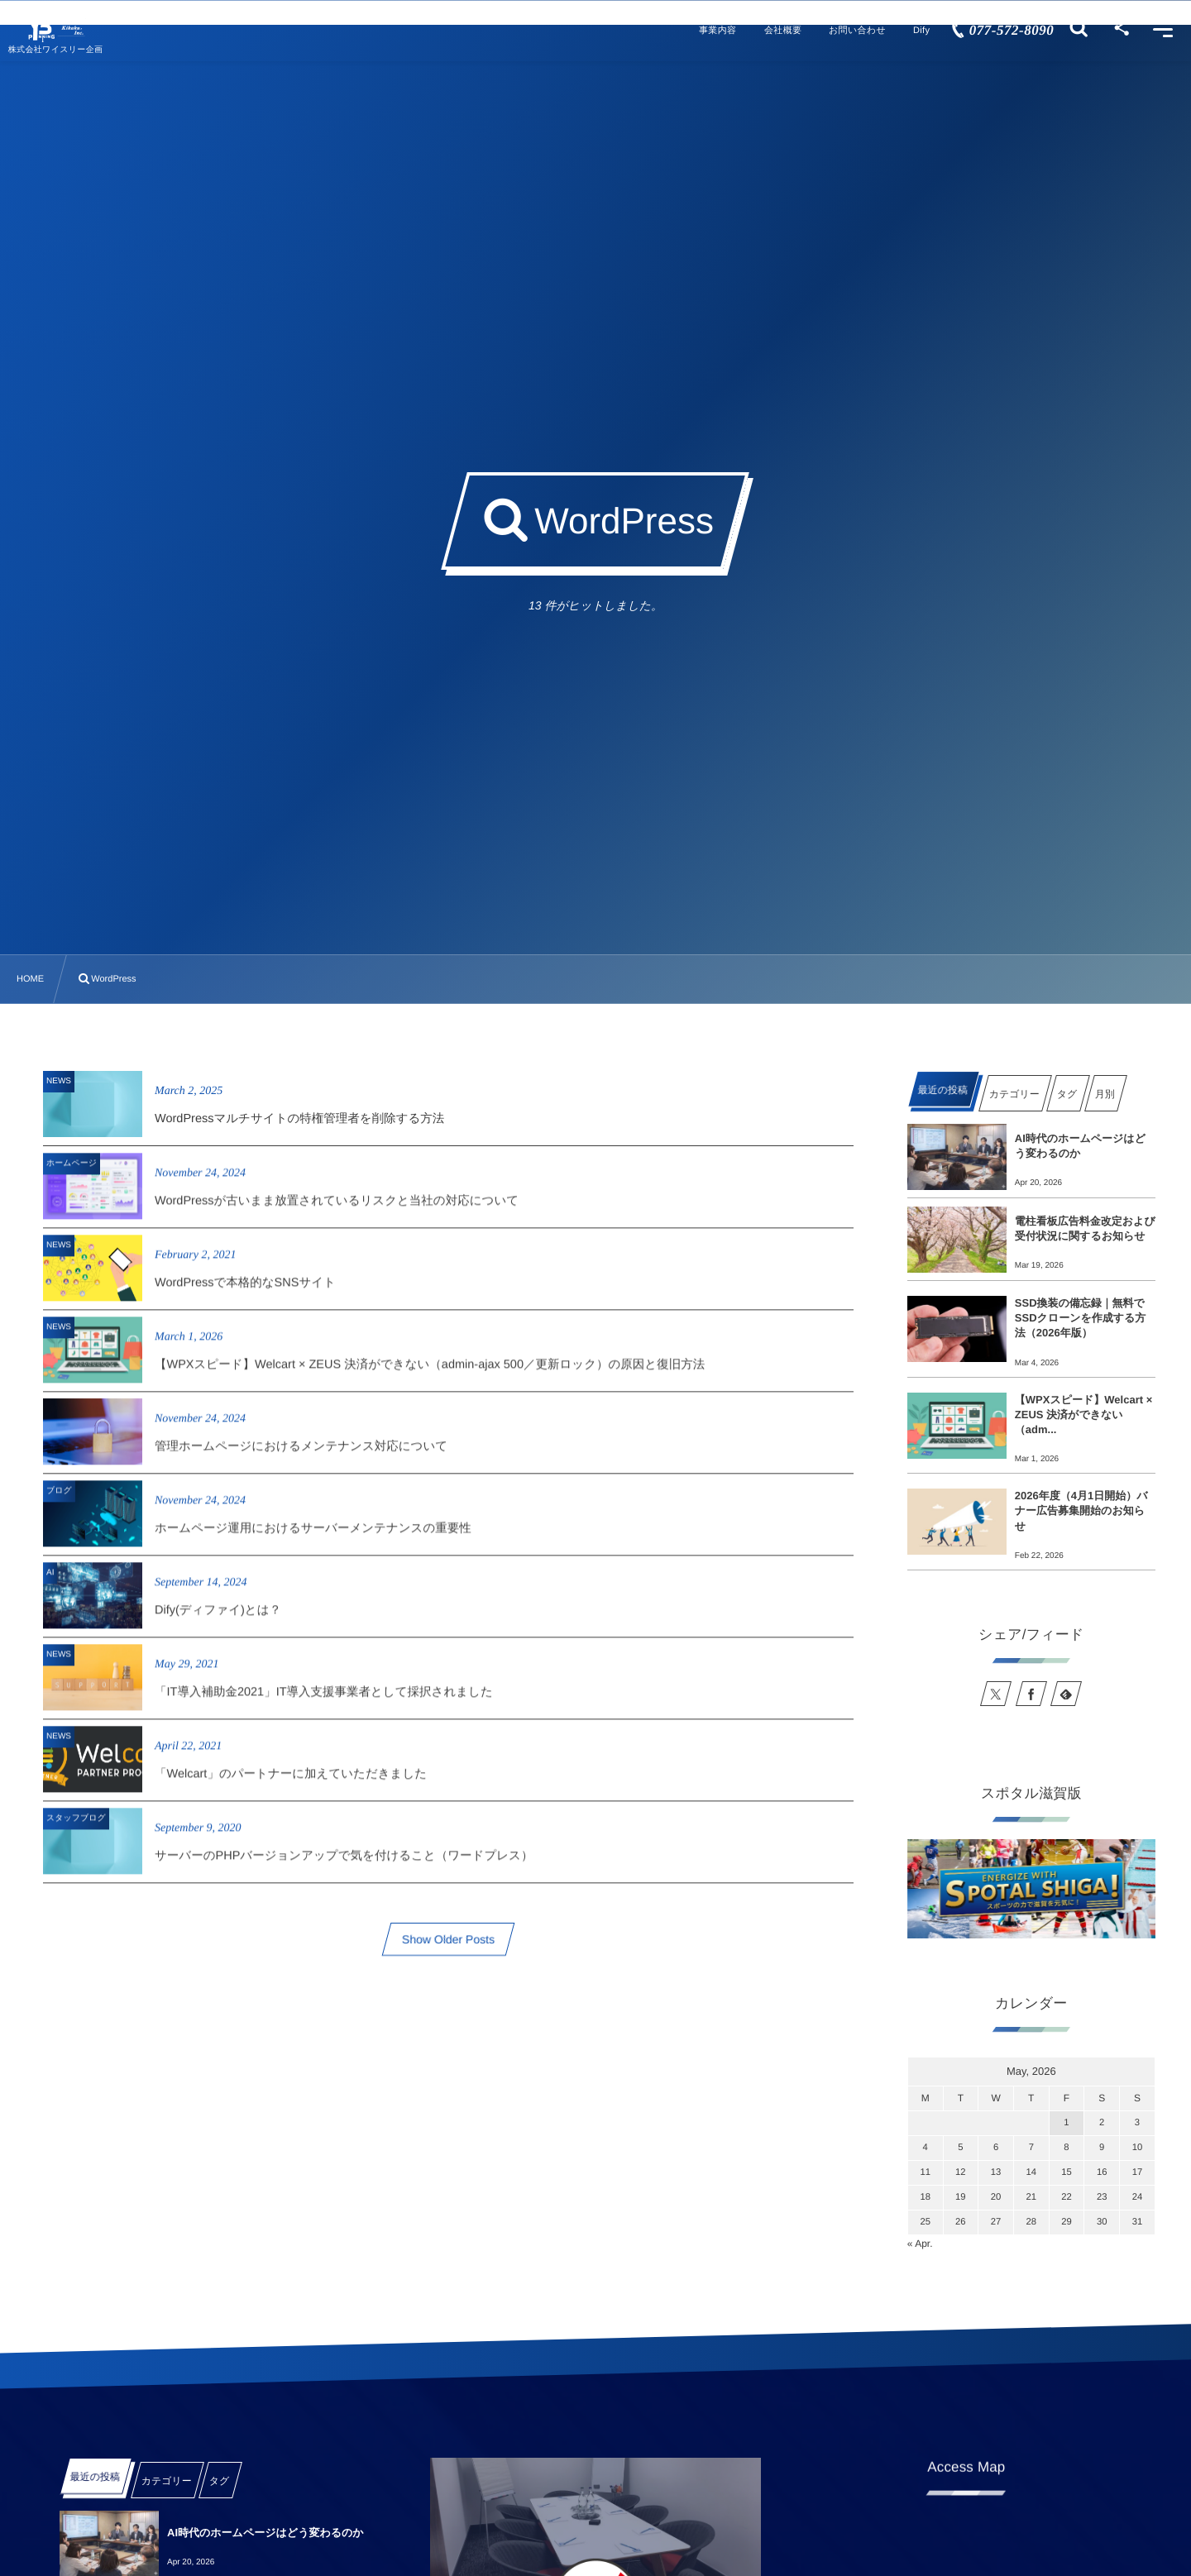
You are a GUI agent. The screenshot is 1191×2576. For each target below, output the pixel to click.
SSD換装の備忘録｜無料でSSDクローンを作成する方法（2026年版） (1080, 1318)
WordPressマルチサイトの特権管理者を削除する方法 (299, 1119)
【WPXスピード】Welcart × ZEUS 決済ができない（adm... (1083, 1414)
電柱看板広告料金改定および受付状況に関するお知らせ (1085, 1228)
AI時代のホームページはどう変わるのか (1080, 1145)
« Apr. (920, 2243)
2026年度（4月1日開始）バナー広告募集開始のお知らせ (1081, 1510)
